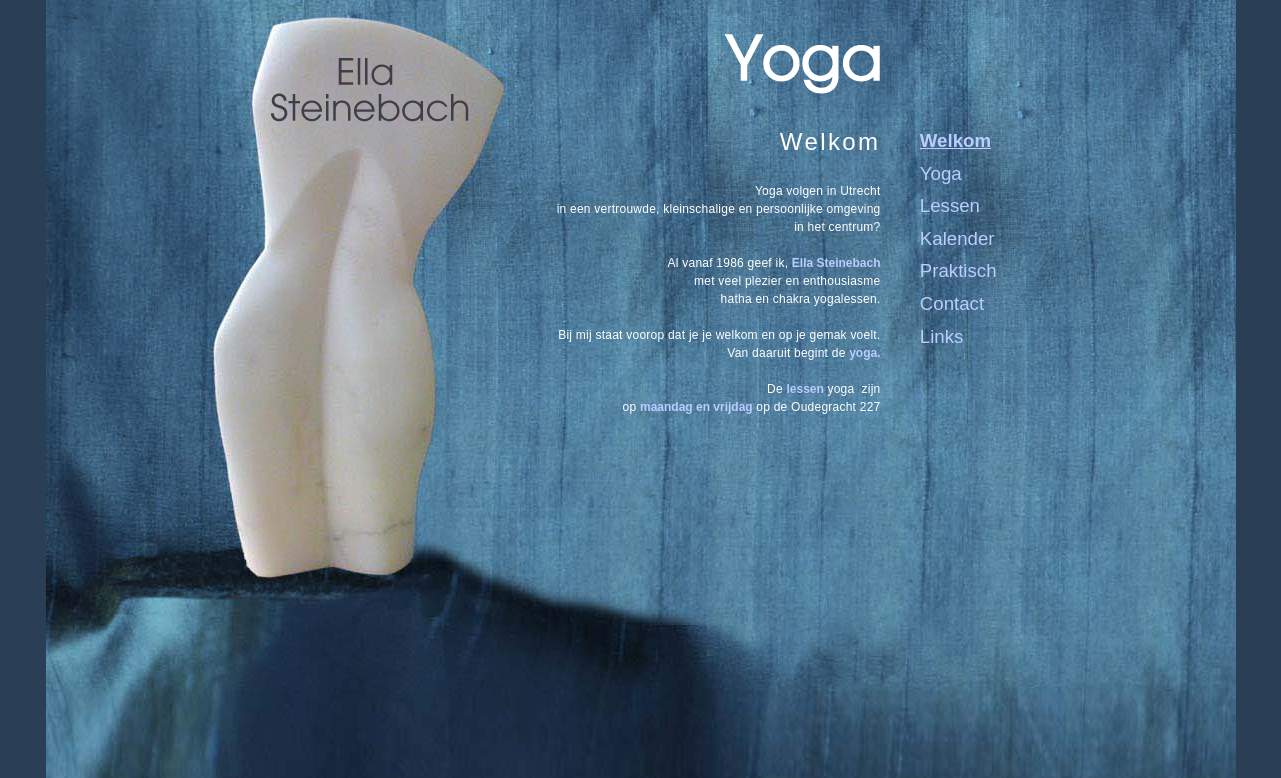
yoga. (864, 353)
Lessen (950, 205)
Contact (952, 303)
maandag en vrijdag (696, 407)
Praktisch (958, 270)
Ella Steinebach (836, 263)
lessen (804, 389)
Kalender (957, 238)
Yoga (941, 173)
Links (942, 336)
